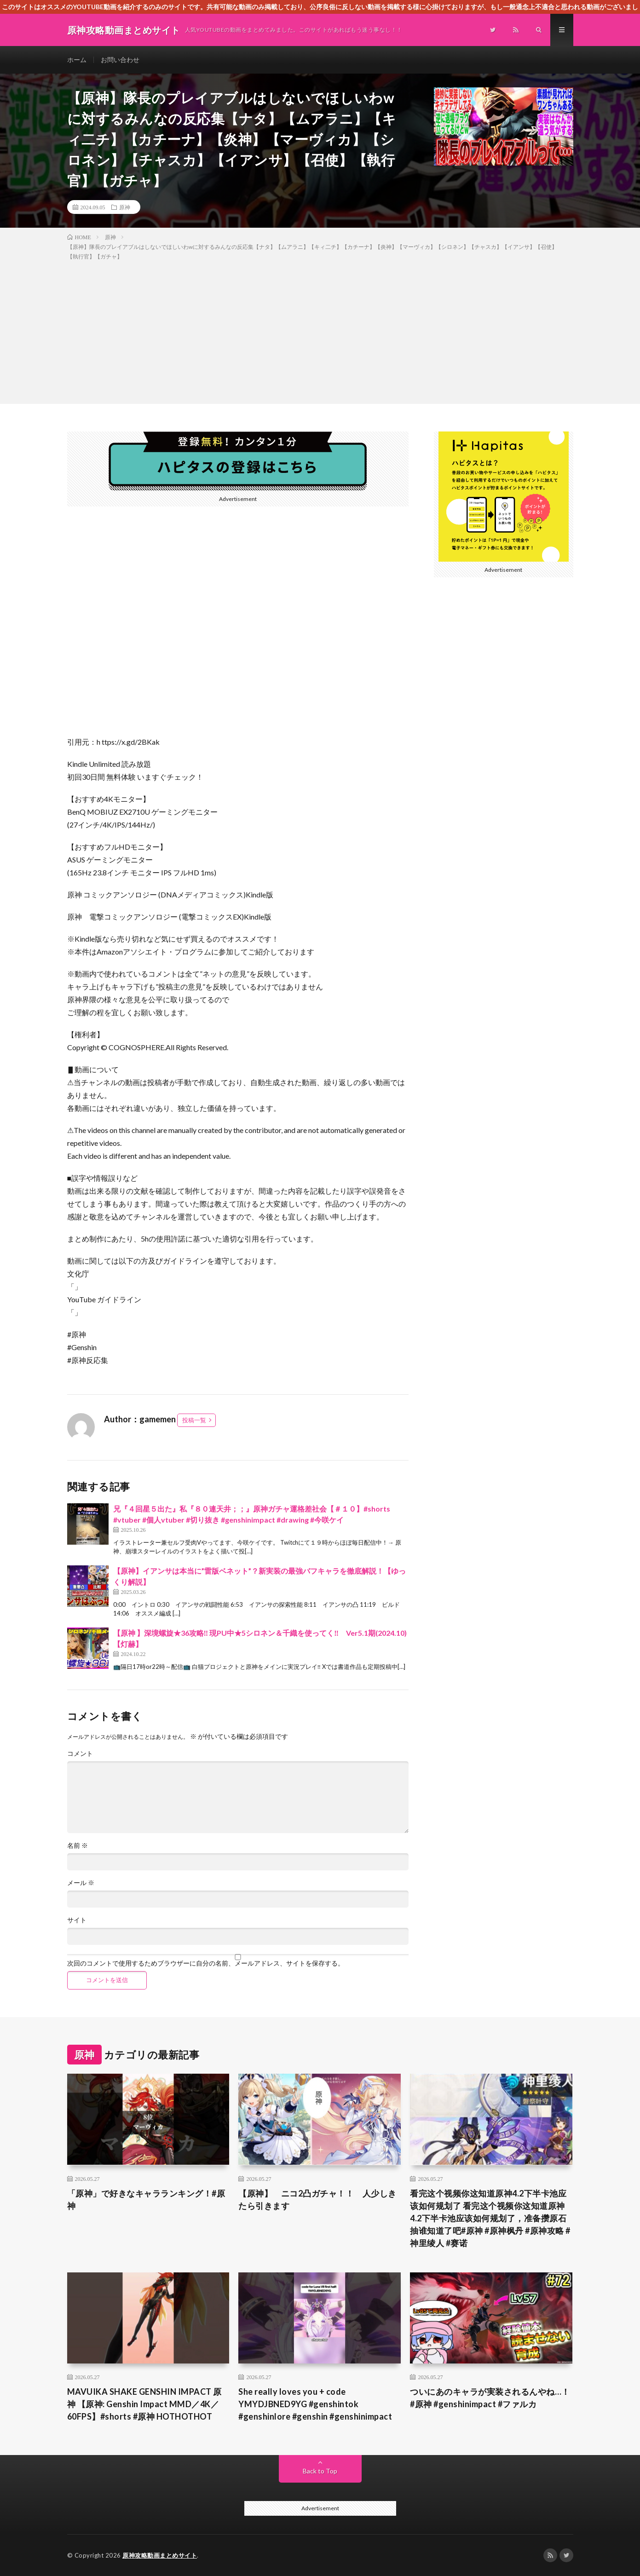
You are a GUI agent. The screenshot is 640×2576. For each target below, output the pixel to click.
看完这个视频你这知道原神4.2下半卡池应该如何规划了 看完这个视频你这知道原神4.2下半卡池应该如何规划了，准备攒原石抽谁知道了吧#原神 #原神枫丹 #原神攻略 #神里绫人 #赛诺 (490, 2218)
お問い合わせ (120, 59)
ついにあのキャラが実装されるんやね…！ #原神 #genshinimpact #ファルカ (491, 2397)
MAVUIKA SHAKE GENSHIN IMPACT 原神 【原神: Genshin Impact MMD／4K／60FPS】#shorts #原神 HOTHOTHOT (144, 2403)
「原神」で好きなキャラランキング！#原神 (146, 2199)
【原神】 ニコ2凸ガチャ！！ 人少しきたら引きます (317, 2199)
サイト (76, 1920)
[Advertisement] (320, 330)
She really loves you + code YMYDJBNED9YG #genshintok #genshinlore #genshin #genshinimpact (315, 2403)
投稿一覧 (194, 1420)
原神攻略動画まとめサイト (159, 2555)
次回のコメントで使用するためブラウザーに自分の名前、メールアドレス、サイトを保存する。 (205, 1963)
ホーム (76, 59)
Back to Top (320, 2471)
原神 (124, 207)
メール (80, 1883)
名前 (77, 1845)
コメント (80, 1753)
